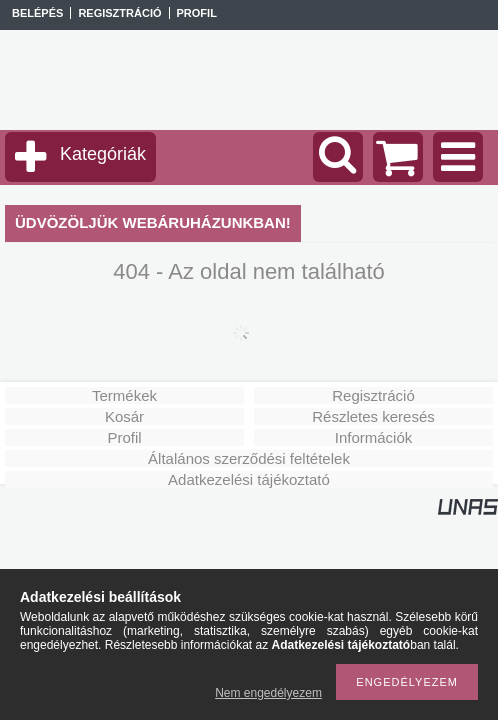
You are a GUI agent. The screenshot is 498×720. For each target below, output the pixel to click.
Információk (374, 437)
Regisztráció (373, 395)
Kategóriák (103, 154)
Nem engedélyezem (268, 693)
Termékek (124, 395)
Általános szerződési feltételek (249, 458)
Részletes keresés (373, 416)
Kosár (124, 416)
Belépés (37, 13)
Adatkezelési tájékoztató (249, 479)
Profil (124, 437)
